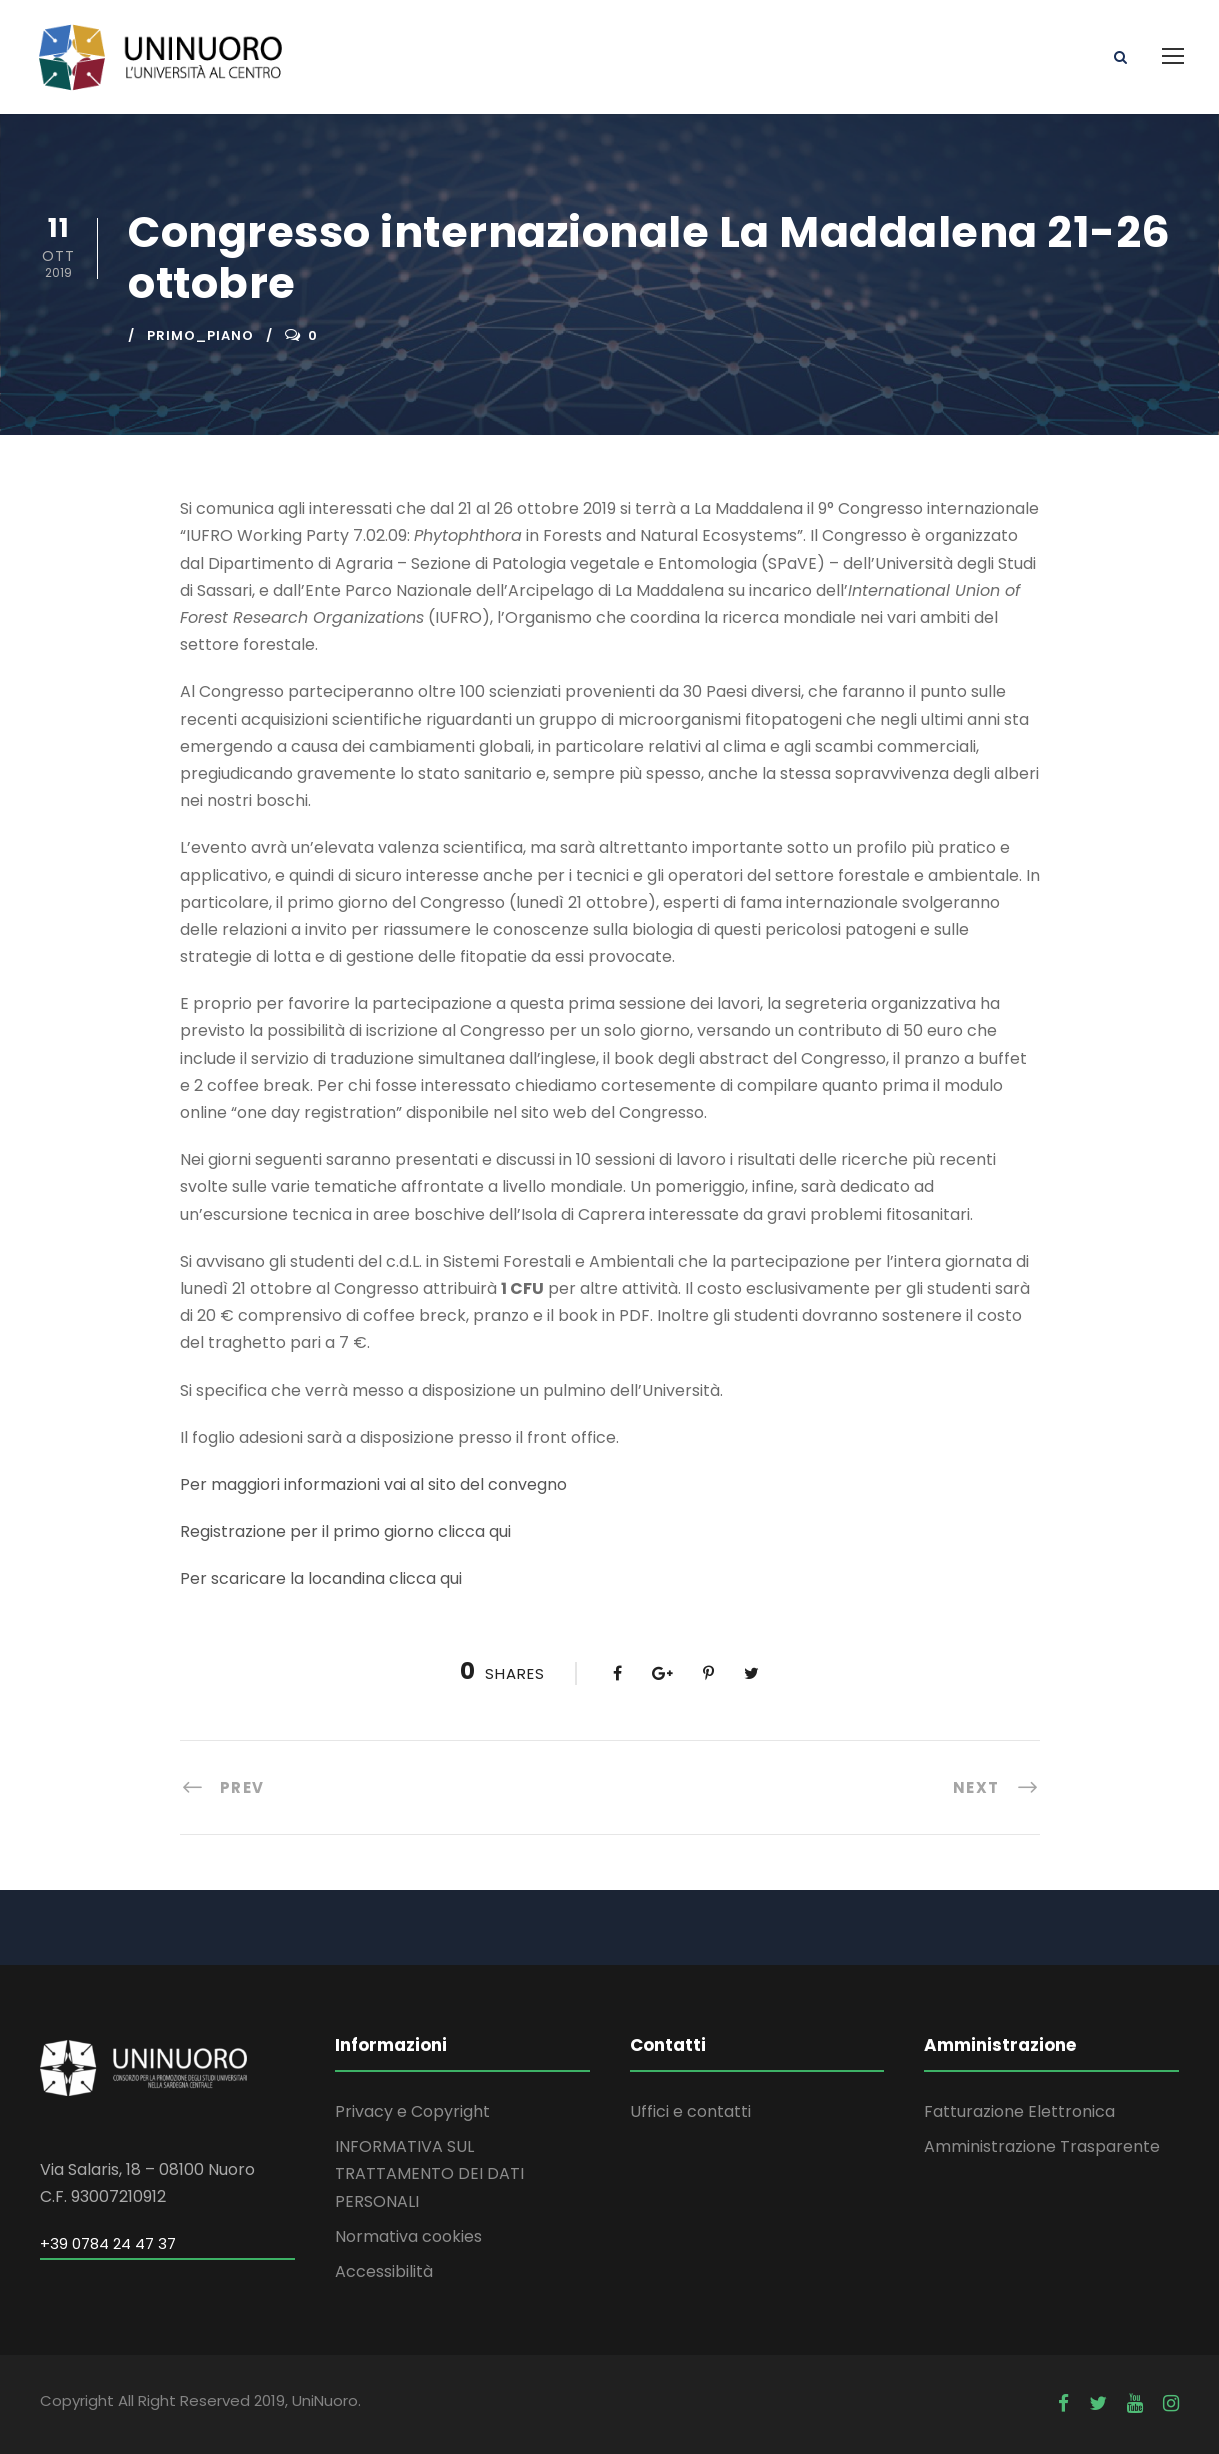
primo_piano (200, 335)
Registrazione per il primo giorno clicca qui (345, 1531)
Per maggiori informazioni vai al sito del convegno (373, 1484)
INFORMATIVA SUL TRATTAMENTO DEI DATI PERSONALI (429, 2173)
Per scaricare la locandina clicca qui (321, 1578)
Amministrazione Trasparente (1042, 2146)
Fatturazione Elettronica (1019, 2111)
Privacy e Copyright (412, 2111)
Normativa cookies (408, 2236)
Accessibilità (384, 2271)
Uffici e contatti (690, 2111)
